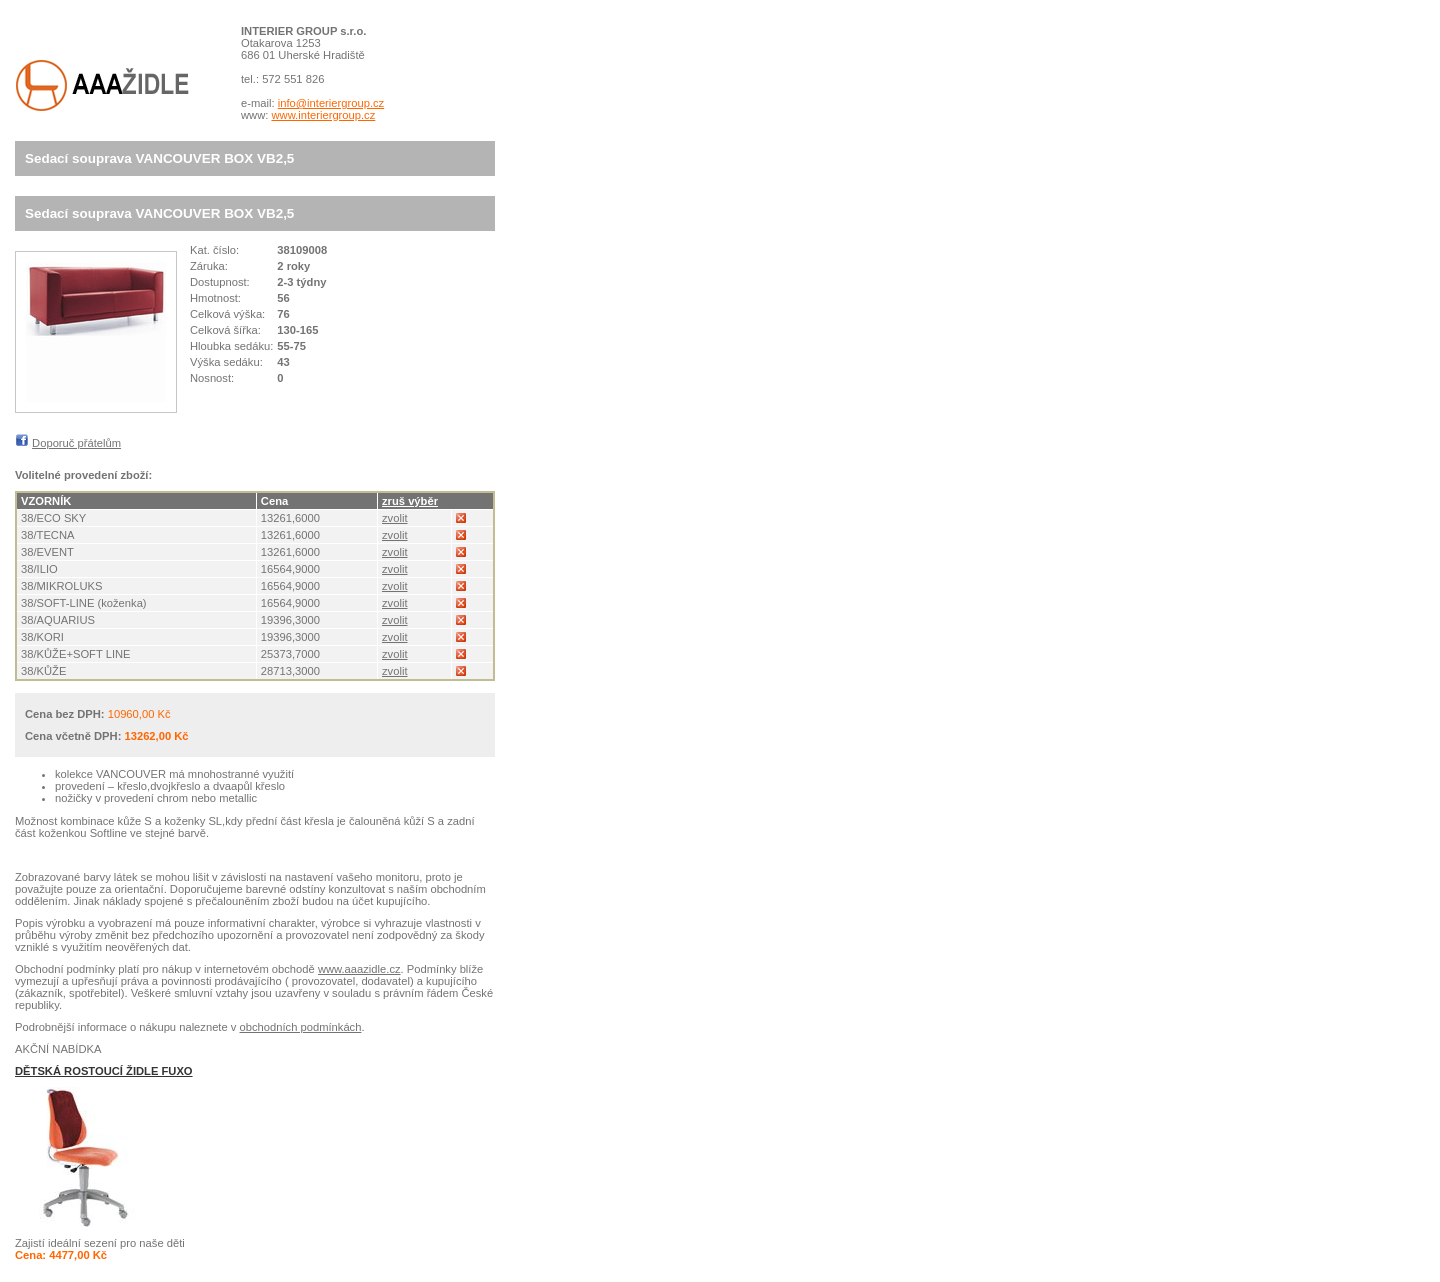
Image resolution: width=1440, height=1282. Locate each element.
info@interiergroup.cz (331, 103)
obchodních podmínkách (301, 1027)
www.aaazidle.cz (359, 969)
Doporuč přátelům (76, 443)
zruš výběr (410, 501)
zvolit (395, 518)
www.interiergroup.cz (323, 115)
